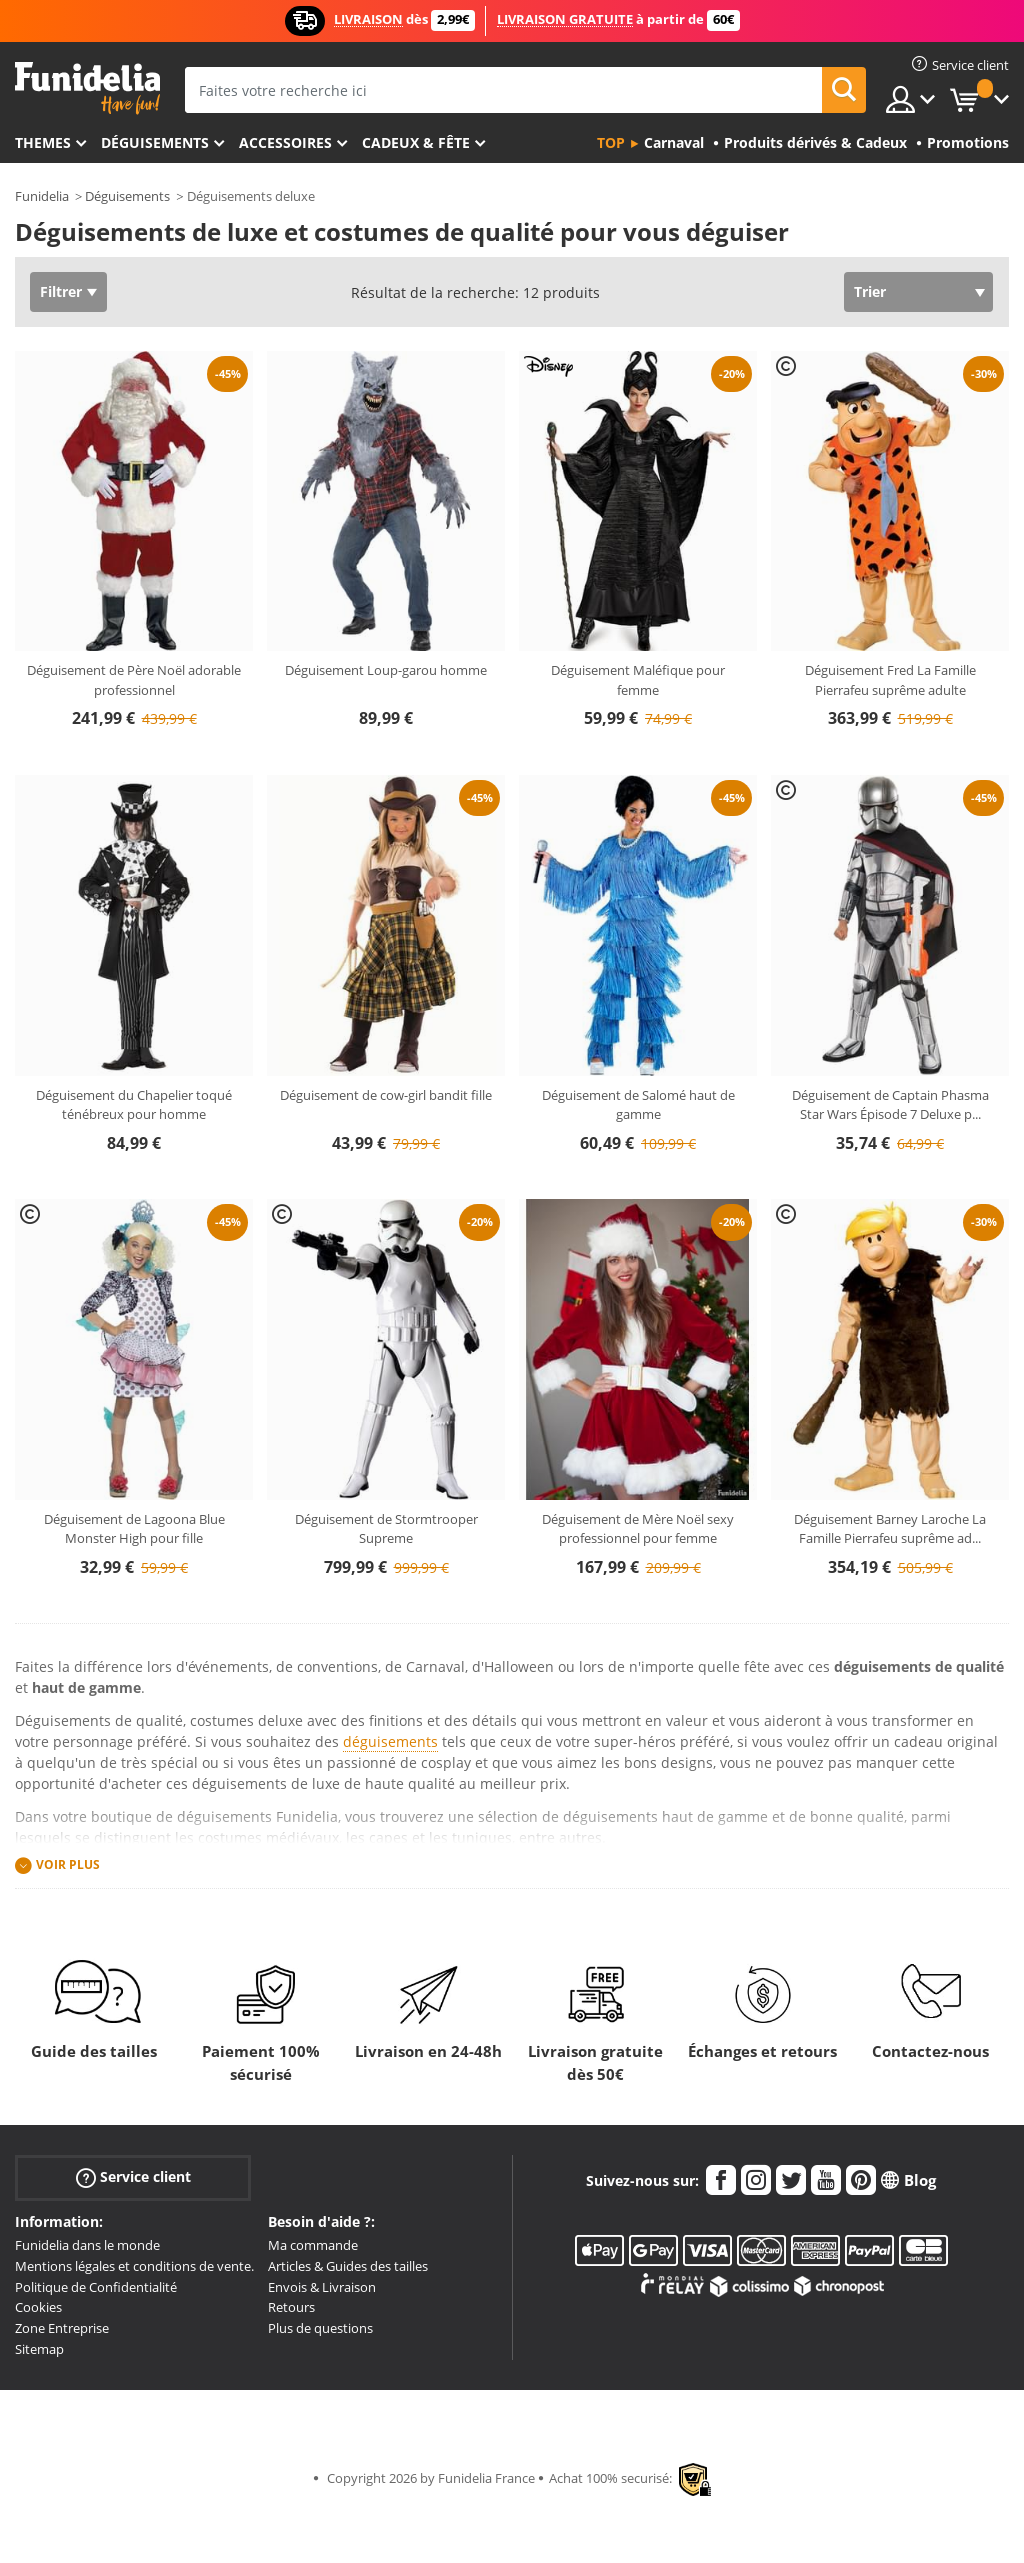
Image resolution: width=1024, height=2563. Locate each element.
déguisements (390, 1741)
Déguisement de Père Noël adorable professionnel (134, 680)
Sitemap (39, 2349)
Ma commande (313, 2245)
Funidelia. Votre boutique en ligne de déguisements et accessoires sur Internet (87, 88)
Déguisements (155, 142)
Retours (291, 2307)
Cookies (38, 2307)
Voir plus (68, 1865)
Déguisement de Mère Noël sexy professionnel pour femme (638, 1529)
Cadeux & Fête (416, 142)
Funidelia (42, 196)
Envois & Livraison (322, 2287)
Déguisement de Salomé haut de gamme (638, 1105)
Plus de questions (320, 2328)
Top (611, 142)
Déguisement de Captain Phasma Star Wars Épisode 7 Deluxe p (890, 1105)
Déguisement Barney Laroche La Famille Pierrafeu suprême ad (890, 1529)
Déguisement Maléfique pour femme (638, 680)
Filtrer (61, 291)
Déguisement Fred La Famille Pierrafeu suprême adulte (890, 680)
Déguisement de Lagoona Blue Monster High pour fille (134, 1529)
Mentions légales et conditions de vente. (134, 2266)
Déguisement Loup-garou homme (386, 670)
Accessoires (285, 142)
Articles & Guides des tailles (348, 2266)
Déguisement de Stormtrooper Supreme (386, 1529)
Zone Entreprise (62, 2328)
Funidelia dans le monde (87, 2245)
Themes (43, 142)
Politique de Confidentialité (96, 2287)
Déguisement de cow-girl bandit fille (386, 1095)
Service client (133, 2177)
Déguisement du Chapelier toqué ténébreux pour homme (134, 1105)
